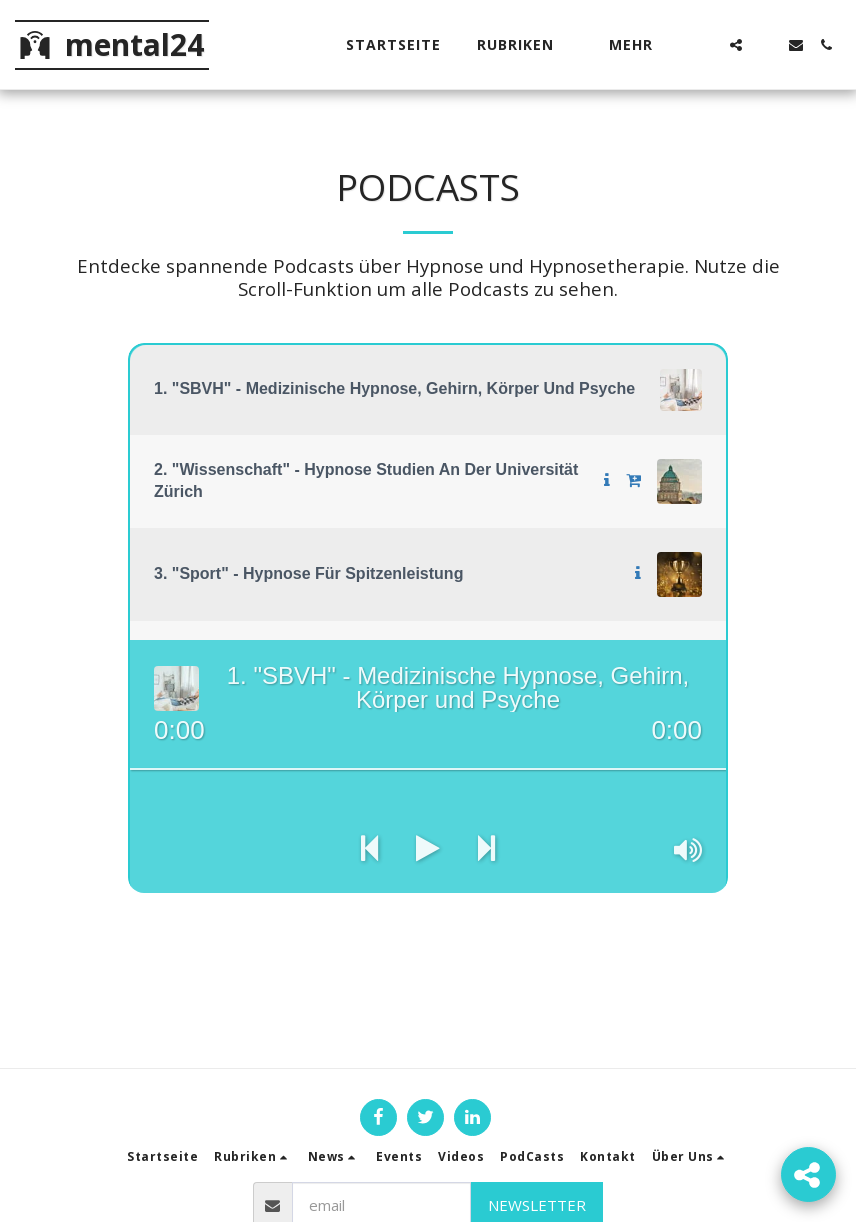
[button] (525, 45)
